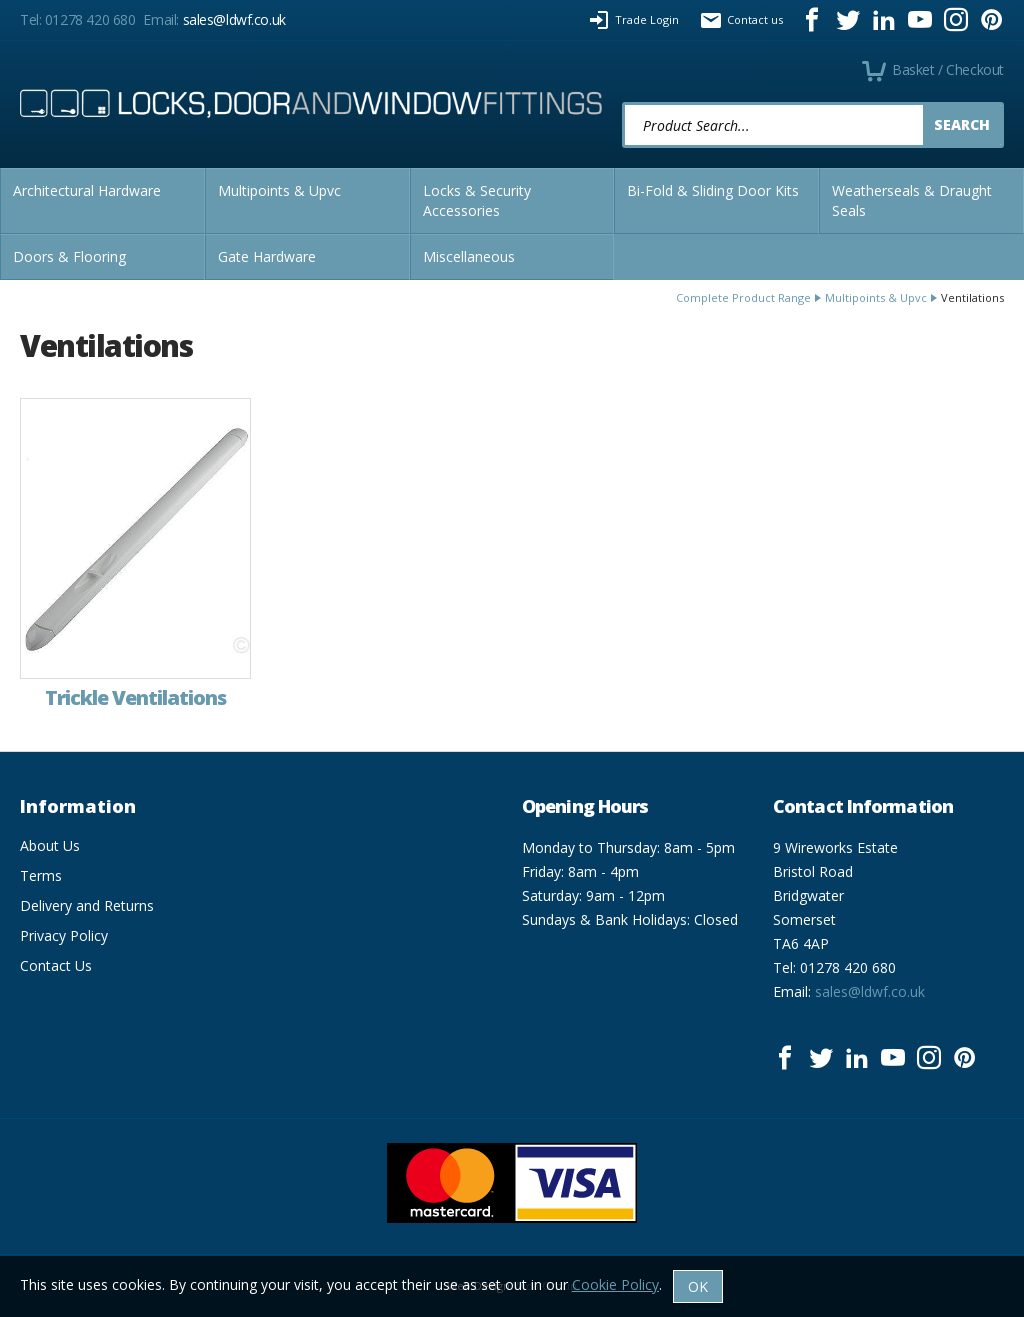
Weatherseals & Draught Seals (912, 200)
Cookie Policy (615, 1284)
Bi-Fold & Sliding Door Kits (713, 190)
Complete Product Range (743, 297)
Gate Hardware (267, 256)
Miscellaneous (469, 256)
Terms (41, 875)
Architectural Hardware (87, 190)
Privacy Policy (64, 935)
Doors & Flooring (69, 256)
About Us (50, 845)
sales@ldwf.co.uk (234, 19)
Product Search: (622, 102)
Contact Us (56, 965)
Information (78, 806)
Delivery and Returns (87, 905)
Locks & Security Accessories (477, 200)
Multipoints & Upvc (279, 190)
